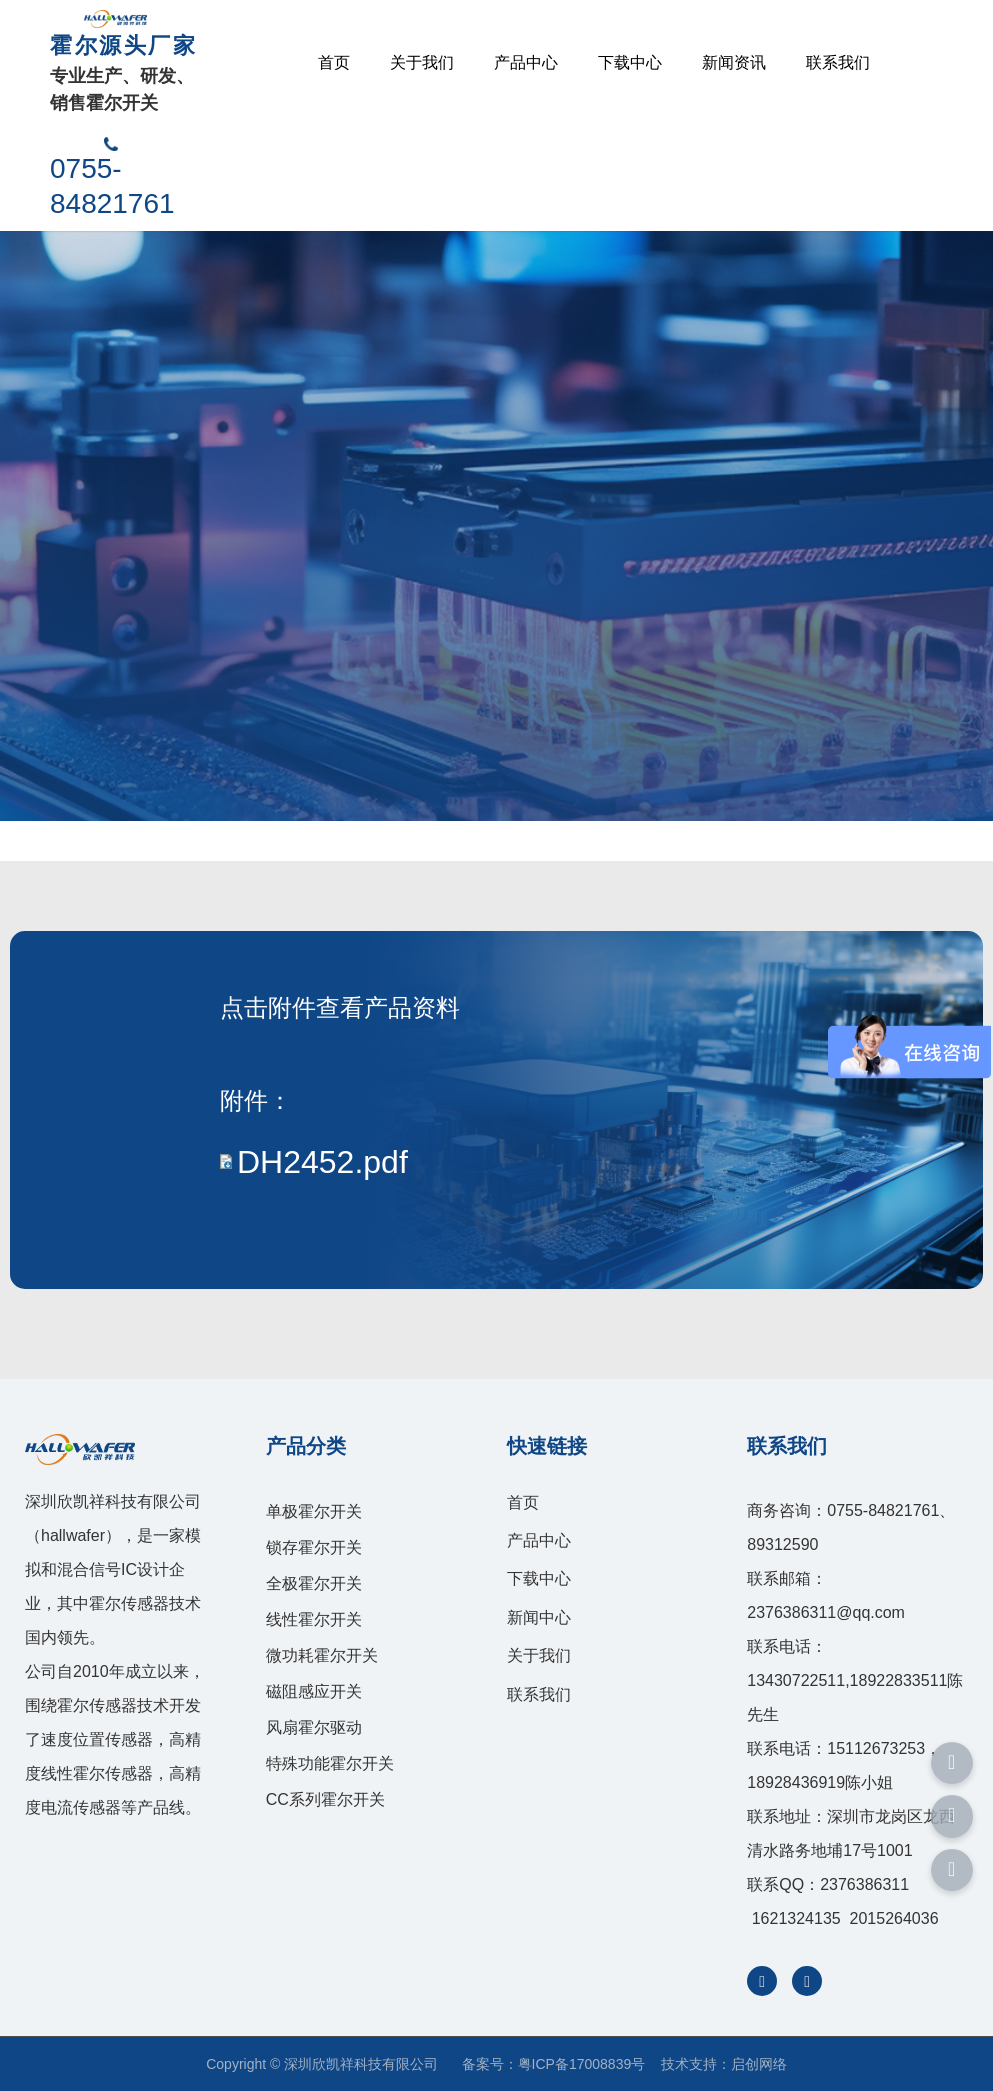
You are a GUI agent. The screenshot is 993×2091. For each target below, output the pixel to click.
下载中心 (630, 62)
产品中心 (526, 62)
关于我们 (422, 62)
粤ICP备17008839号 (582, 2064)
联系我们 (838, 62)
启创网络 (759, 2064)
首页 (334, 62)
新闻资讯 (734, 62)
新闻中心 (539, 1617)
